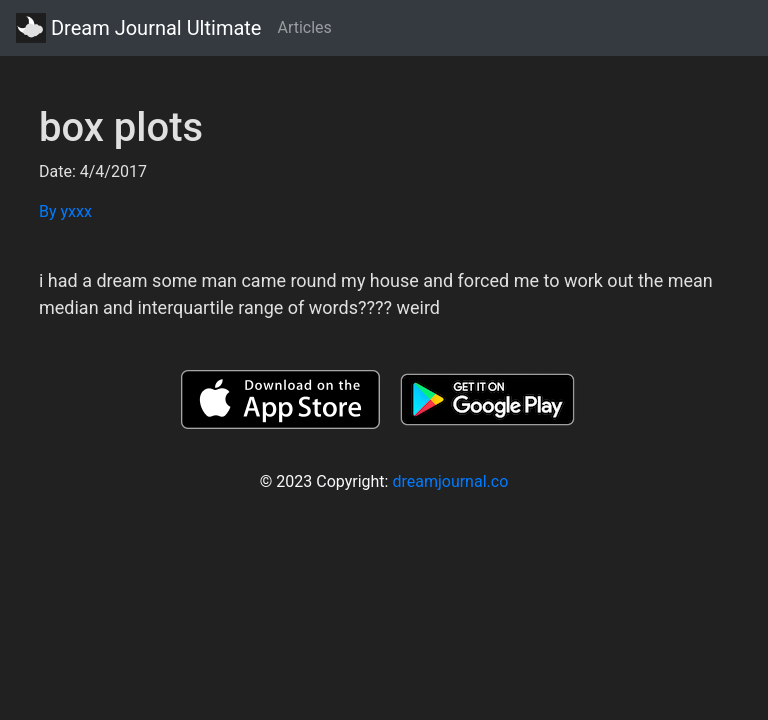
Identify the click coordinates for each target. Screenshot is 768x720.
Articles (304, 27)
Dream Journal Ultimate (138, 28)
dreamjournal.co (450, 481)
